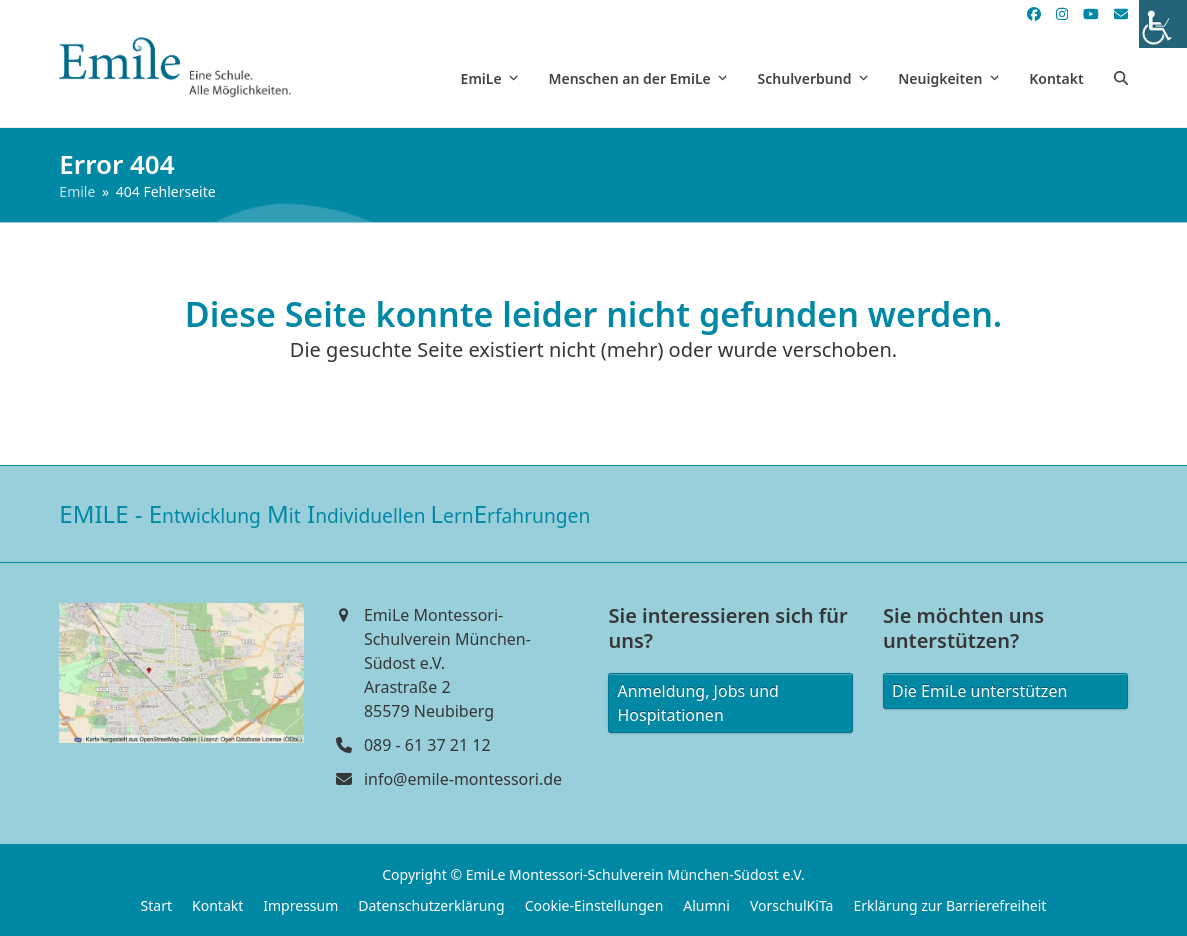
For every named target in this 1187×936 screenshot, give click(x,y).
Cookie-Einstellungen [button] (594, 905)
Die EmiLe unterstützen (979, 691)
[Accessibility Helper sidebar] (1163, 24)
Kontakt (217, 905)
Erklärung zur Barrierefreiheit (949, 905)
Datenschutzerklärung (431, 905)
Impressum (300, 905)
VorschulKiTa (792, 905)
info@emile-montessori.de (463, 779)
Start (156, 905)
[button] (1121, 78)
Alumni (706, 905)
